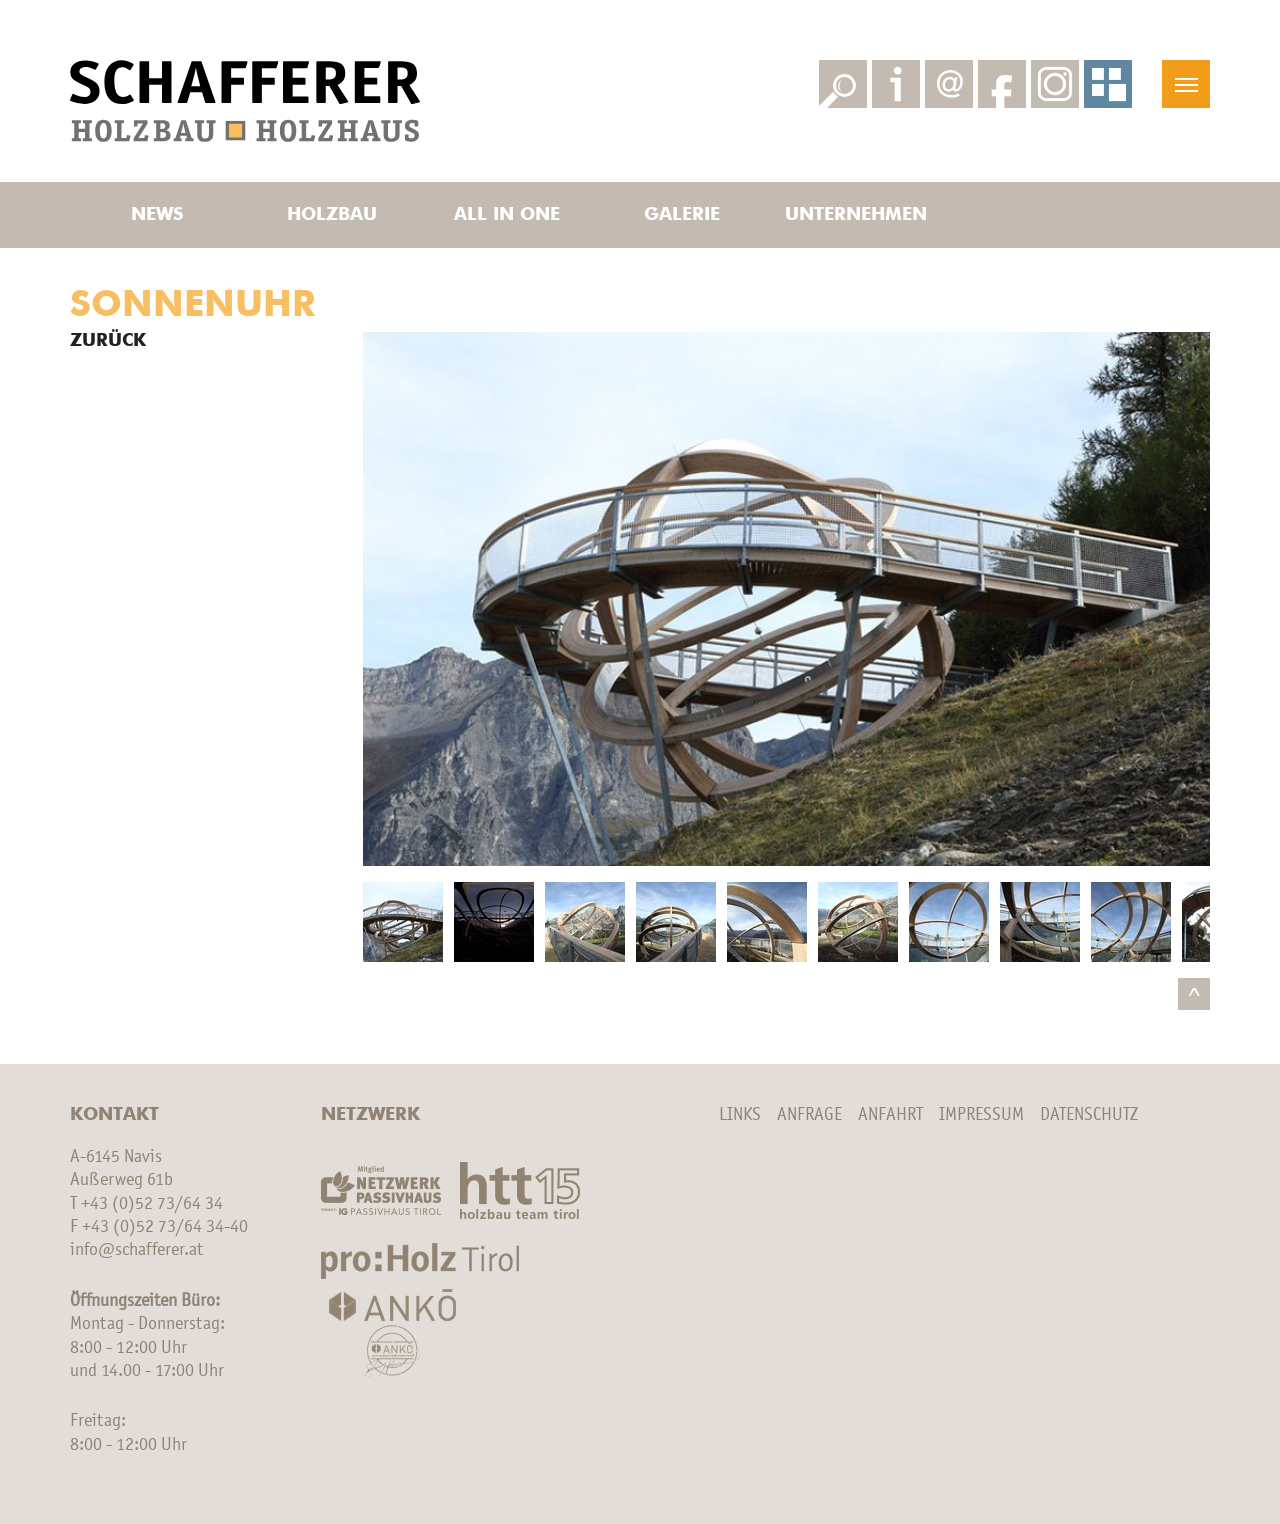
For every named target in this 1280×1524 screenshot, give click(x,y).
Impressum (981, 1115)
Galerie (682, 215)
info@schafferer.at (136, 1250)
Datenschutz (1089, 1115)
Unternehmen (856, 215)
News (157, 215)
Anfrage (809, 1115)
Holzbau (332, 215)
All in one (507, 215)
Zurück (108, 341)
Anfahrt (890, 1115)
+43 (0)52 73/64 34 (152, 1204)
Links (740, 1115)
